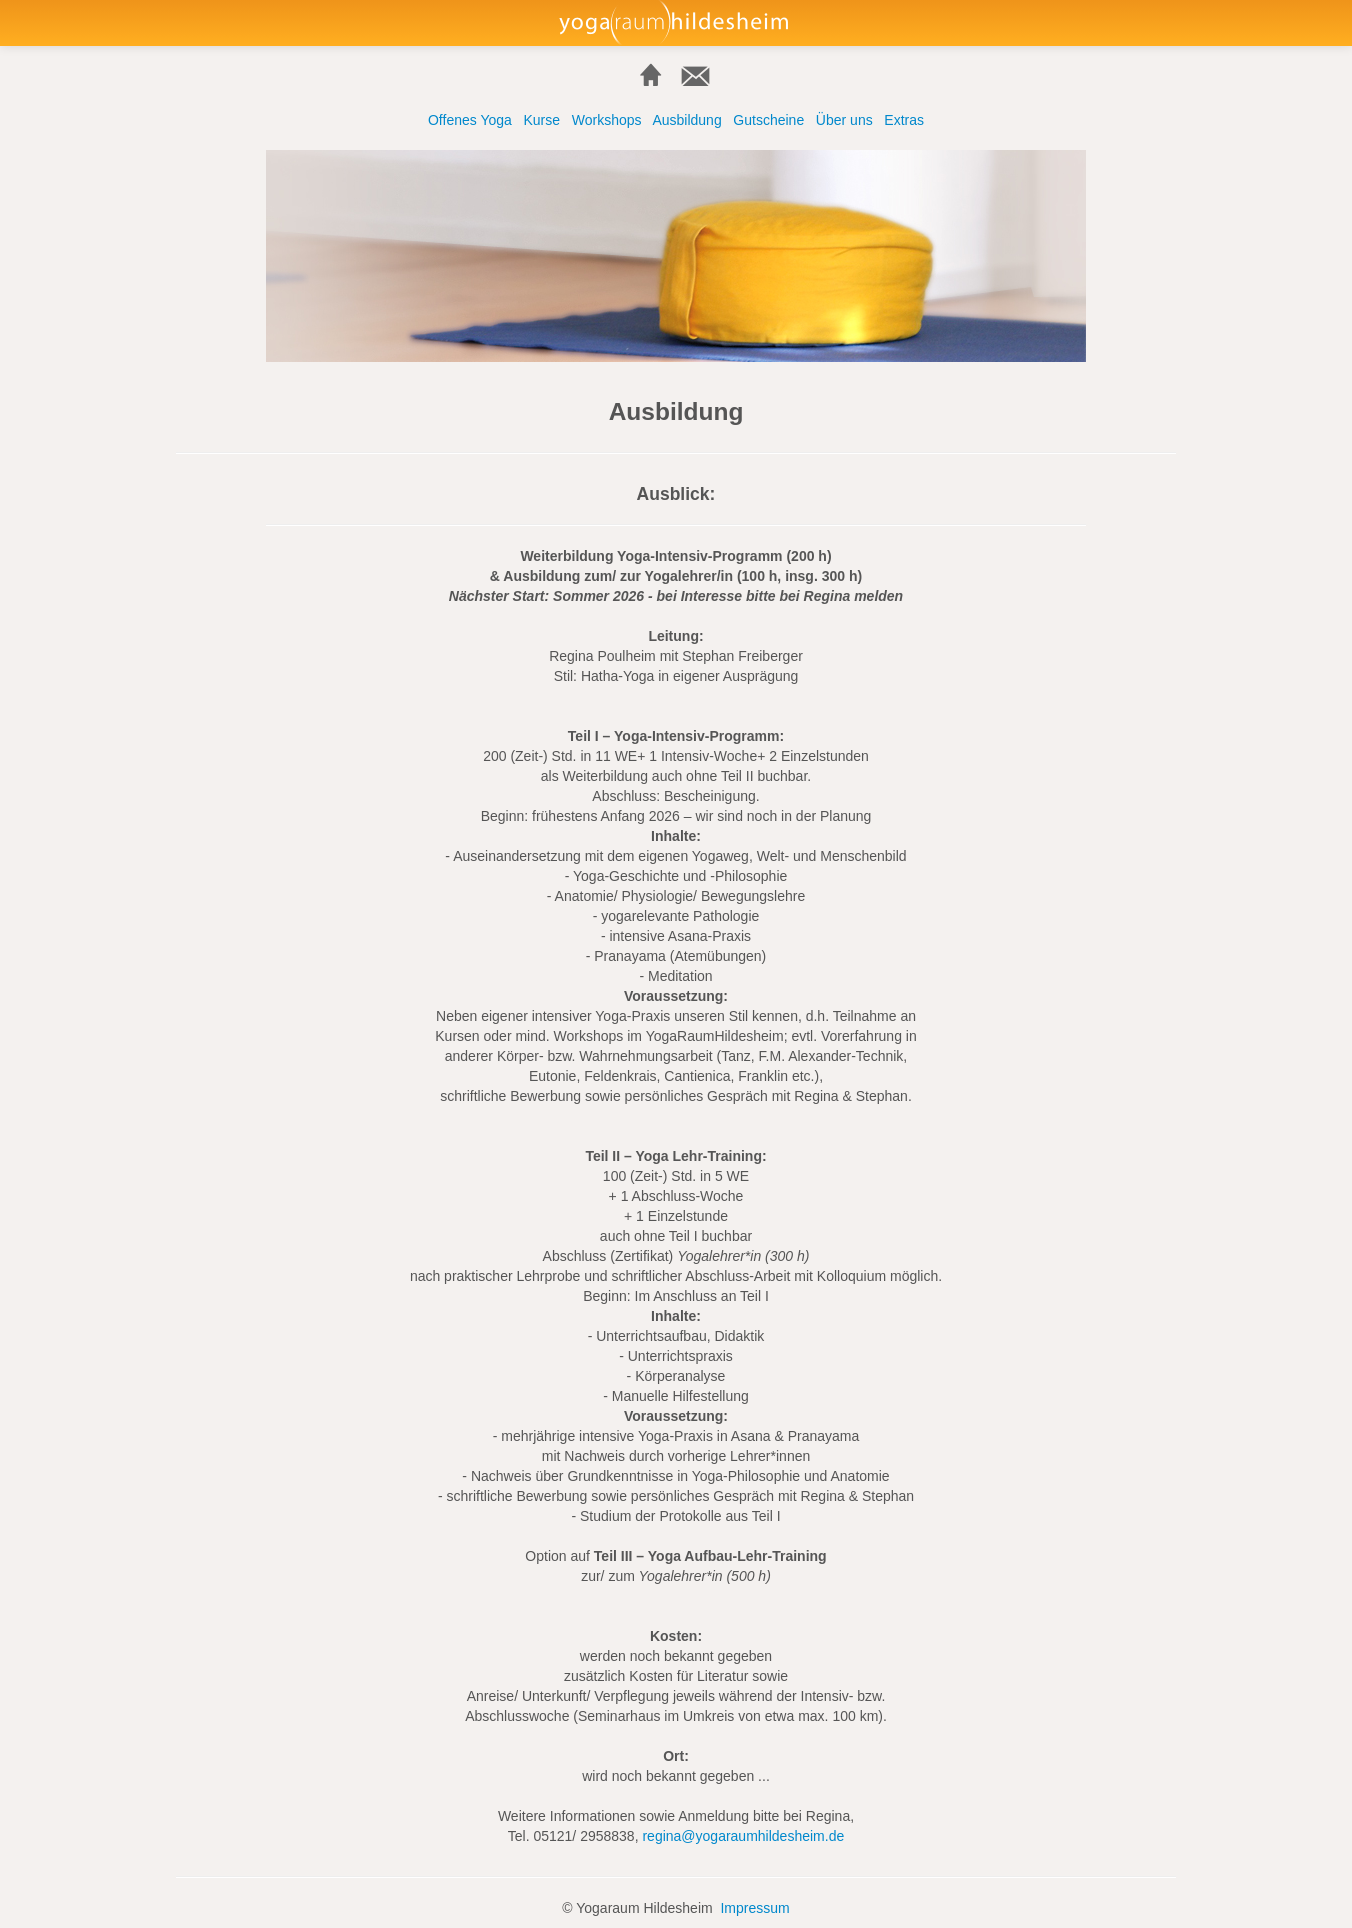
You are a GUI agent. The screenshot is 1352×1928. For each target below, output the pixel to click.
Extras (904, 120)
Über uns (844, 120)
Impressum (754, 1908)
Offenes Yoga (470, 120)
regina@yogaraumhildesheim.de (743, 1836)
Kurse (541, 120)
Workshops (607, 120)
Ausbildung (686, 120)
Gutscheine (768, 120)
